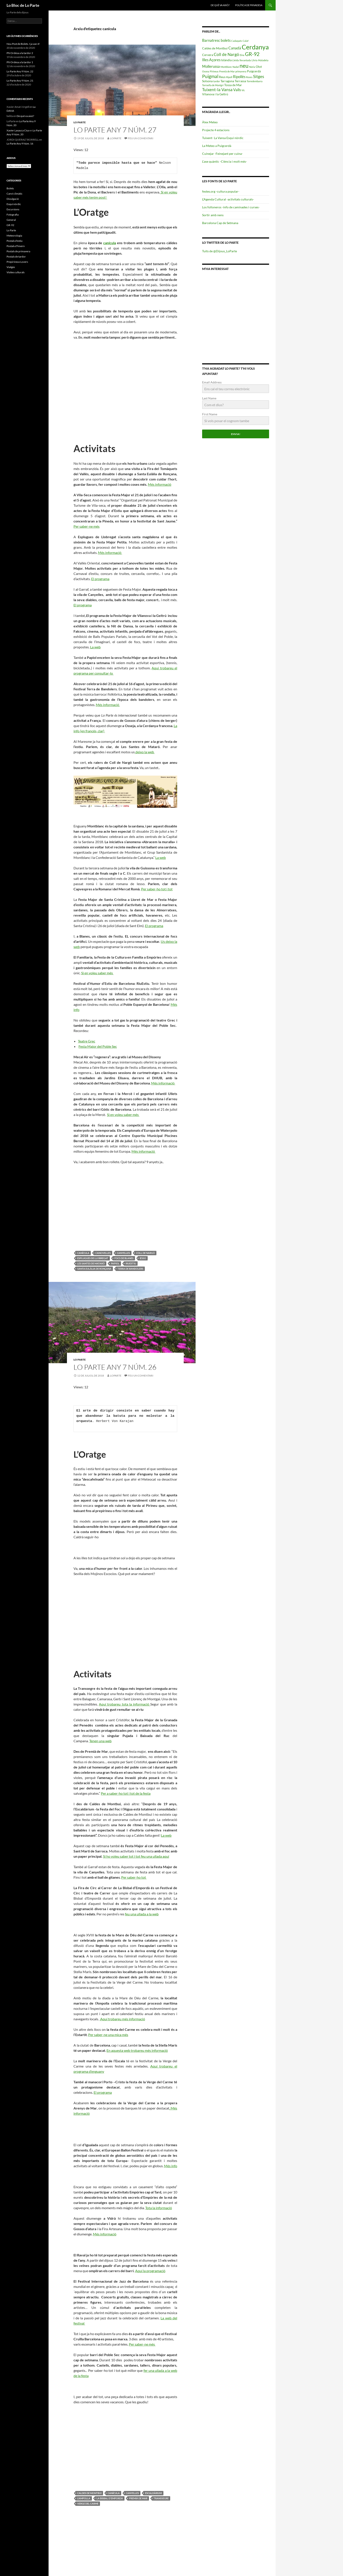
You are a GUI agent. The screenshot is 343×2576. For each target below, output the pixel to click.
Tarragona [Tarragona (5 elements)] (227, 81)
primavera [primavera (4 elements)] (240, 71)
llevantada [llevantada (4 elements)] (245, 60)
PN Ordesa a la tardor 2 (20, 53)
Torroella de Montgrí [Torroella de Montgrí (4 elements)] (213, 85)
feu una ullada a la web (142, 1914)
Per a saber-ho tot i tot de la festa (125, 1793)
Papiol (115, 1263)
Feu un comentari (140, 138)
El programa (100, 579)
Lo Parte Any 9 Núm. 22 (20, 71)
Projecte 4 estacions (215, 130)
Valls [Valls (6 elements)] (237, 89)
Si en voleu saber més (97, 973)
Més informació (159, 484)
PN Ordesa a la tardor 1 (20, 62)
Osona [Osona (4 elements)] (205, 71)
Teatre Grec (86, 1041)
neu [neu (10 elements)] (244, 66)
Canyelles (123, 1252)
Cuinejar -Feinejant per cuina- (222, 153)
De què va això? (220, 5)
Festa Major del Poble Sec (98, 1046)
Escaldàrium (153, 2493)
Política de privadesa (248, 5)
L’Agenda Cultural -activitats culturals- (228, 199)
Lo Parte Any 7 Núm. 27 (115, 129)
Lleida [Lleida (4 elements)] (235, 60)
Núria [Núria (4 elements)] (252, 66)
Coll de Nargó (145, 1252)
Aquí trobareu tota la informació (124, 1704)
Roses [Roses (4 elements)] (249, 77)
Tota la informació (158, 2208)
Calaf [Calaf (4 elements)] (245, 40)
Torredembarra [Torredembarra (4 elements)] (254, 81)
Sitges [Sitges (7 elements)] (258, 76)
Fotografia (13, 214)
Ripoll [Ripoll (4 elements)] (229, 77)
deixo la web (145, 752)
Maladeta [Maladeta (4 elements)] (263, 60)
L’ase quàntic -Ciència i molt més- (224, 161)
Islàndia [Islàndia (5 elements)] (226, 60)
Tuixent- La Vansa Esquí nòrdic (222, 138)
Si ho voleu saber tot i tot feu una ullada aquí (136, 1856)
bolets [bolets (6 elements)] (226, 40)
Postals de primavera (18, 251)
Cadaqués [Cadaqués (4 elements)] (236, 40)
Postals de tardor (16, 256)
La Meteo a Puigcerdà (216, 146)
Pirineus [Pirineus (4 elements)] (214, 71)
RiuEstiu (131, 1263)
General (11, 219)
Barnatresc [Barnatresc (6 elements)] (211, 40)
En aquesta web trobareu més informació (137, 2050)
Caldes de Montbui (89, 2493)
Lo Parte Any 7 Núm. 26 (115, 1367)
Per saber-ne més (87, 526)
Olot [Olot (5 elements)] (259, 66)
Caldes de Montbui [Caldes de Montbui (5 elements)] (215, 48)
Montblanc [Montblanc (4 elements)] (226, 66)
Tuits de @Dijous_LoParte (219, 251)
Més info (170, 2166)
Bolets (10, 188)
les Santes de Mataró (91, 1263)
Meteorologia (14, 235)
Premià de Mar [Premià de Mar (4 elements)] (227, 71)
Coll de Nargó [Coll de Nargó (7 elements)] (226, 54)
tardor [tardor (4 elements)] (216, 81)
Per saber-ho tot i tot (157, 889)
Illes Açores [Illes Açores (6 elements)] (211, 59)
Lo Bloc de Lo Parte (23, 5)
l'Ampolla (83, 2498)
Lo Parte (80, 122)
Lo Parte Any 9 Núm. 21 (20, 80)
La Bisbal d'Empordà (109, 2498)
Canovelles (103, 1252)
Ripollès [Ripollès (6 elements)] (239, 76)
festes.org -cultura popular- (220, 191)
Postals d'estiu (15, 240)
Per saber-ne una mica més (108, 2035)
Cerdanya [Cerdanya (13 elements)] (255, 47)
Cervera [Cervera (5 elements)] (207, 55)
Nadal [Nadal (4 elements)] (236, 66)
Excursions (13, 209)
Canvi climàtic (15, 193)
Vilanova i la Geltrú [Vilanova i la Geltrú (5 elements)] (215, 94)
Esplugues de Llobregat (92, 1258)
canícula (109, 243)
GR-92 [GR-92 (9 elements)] (252, 54)
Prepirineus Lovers (17, 261)
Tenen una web (100, 1741)
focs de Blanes (123, 1258)
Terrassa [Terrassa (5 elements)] (240, 81)
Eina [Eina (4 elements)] (242, 55)
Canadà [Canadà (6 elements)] (234, 48)
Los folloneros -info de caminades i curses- (231, 207)
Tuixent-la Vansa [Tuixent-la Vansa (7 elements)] (217, 89)
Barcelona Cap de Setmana (220, 223)
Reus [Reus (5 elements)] (222, 77)
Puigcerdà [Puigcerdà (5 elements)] (254, 71)
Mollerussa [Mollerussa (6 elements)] (211, 66)
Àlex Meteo (210, 122)
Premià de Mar (138, 2498)
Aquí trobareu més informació (122, 2019)
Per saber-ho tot (134, 1877)
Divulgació (13, 198)
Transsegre (161, 2498)
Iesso (143, 1258)
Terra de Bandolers (130, 1268)
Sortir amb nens (213, 215)
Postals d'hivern (16, 246)
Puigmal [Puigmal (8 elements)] (210, 76)
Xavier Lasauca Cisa (18, 130)
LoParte (115, 138)
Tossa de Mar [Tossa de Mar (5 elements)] (233, 85)
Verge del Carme (87, 2503)
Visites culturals (15, 272)
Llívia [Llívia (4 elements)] (254, 60)
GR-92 (10, 225)
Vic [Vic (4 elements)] (243, 90)
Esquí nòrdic (14, 204)
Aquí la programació (150, 2271)
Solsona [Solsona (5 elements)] (207, 81)
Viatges (11, 267)
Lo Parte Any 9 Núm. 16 (20, 143)
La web (95, 647)
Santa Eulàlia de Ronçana (94, 1268)
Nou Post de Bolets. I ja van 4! (23, 43)
